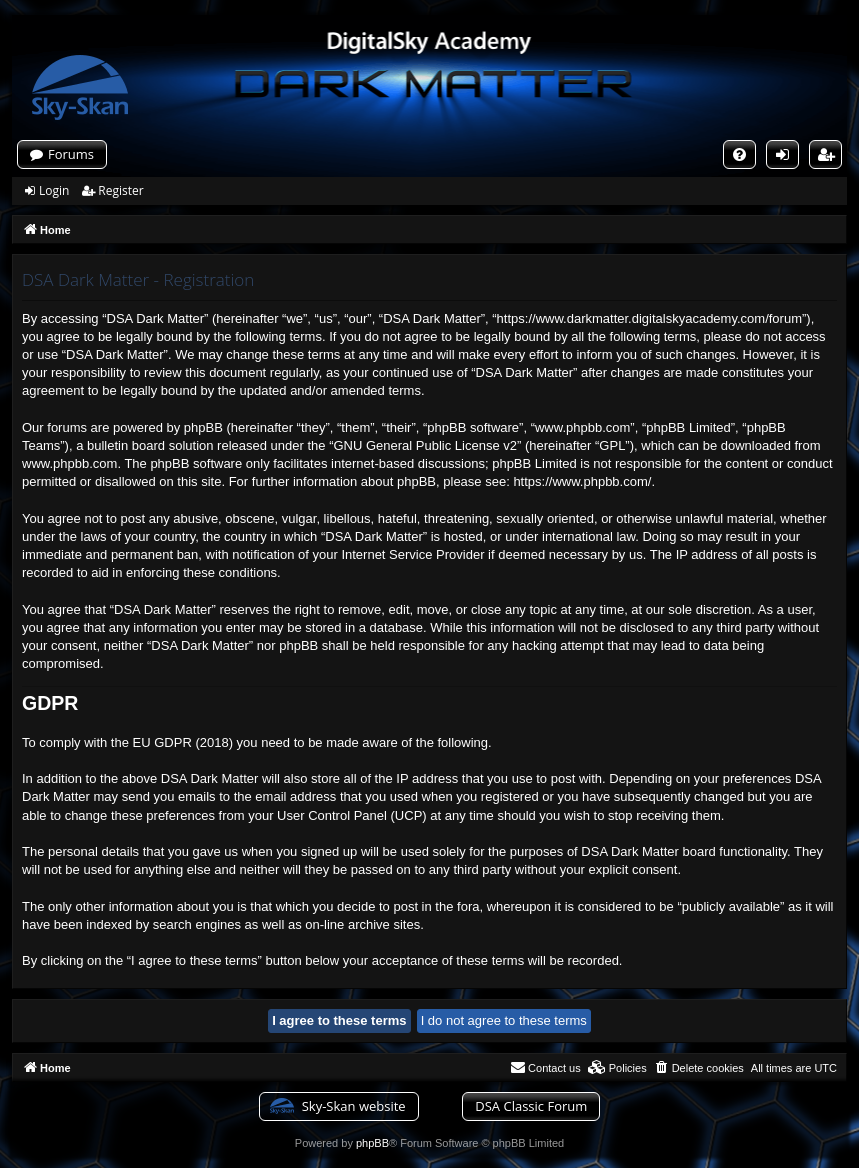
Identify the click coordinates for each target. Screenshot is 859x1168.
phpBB (372, 1143)
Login (54, 190)
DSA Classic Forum (531, 1106)
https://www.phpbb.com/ (582, 481)
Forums (71, 154)
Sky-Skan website (354, 1106)
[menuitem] (739, 154)
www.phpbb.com (69, 463)
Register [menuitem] (830, 157)
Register (120, 190)
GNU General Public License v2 (425, 445)
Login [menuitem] (787, 157)
